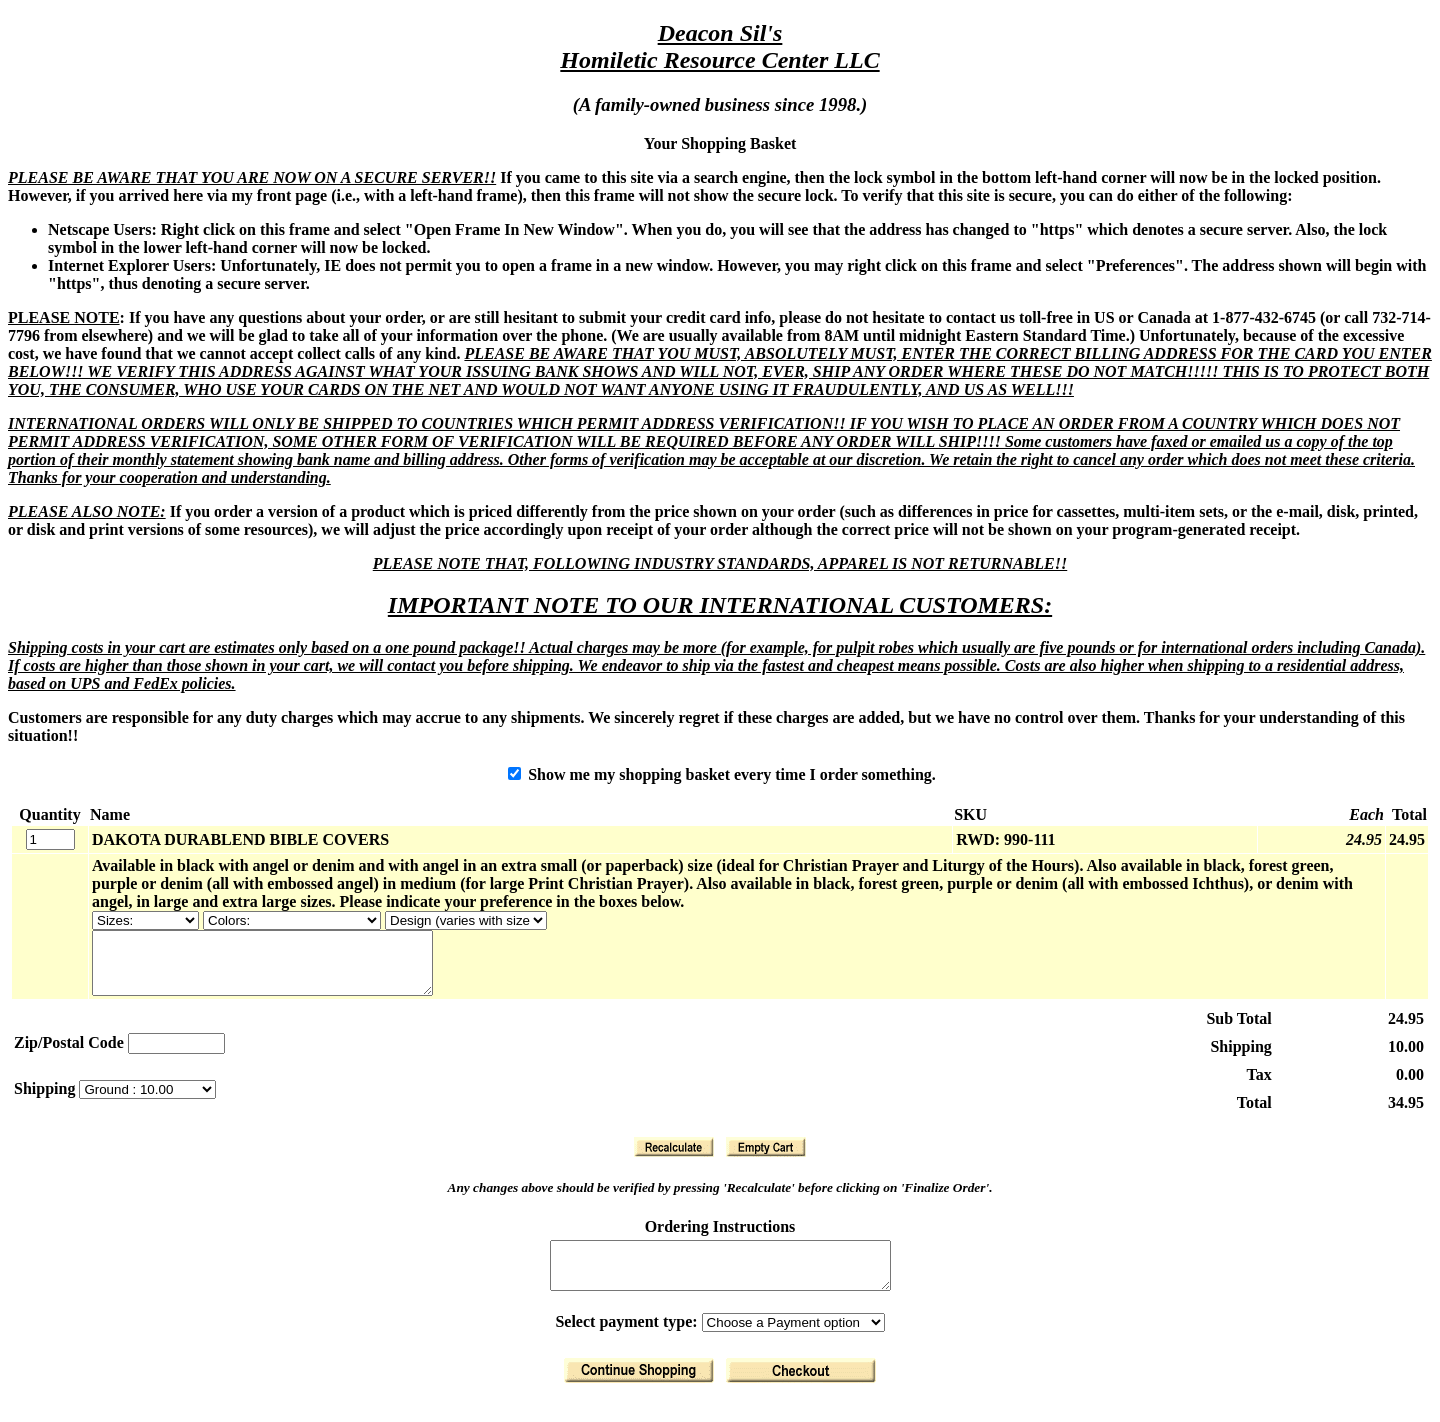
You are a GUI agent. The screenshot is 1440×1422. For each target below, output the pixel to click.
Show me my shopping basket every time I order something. (722, 774)
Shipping (46, 1100)
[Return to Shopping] (639, 1391)
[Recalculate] (674, 1159)
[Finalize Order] (801, 1391)
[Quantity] (50, 839)
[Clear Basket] (766, 1159)
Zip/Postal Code (69, 1054)
